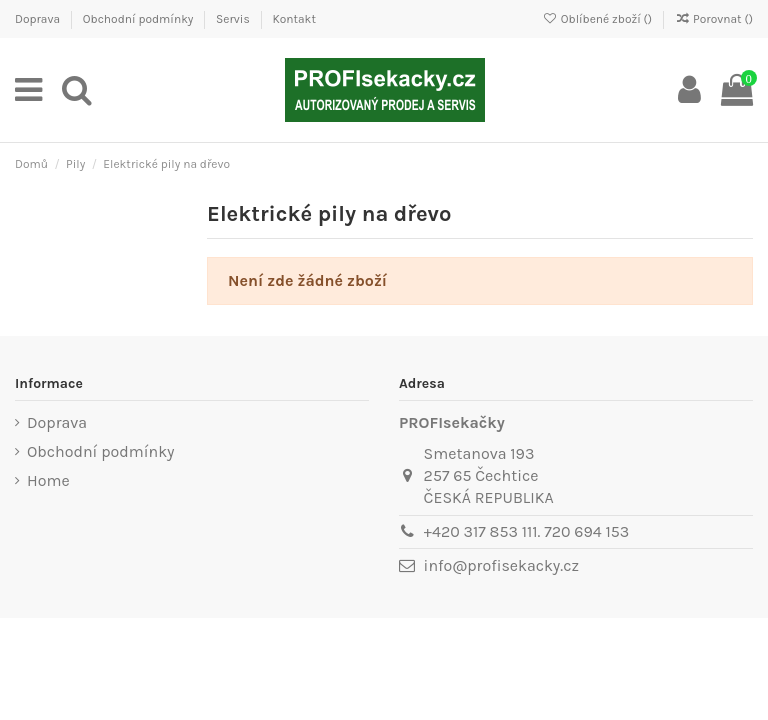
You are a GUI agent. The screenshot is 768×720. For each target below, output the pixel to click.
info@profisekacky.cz (501, 565)
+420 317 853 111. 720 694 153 (527, 531)
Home (48, 480)
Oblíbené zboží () (599, 19)
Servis (234, 19)
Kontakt (293, 19)
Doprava (39, 19)
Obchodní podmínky (139, 19)
